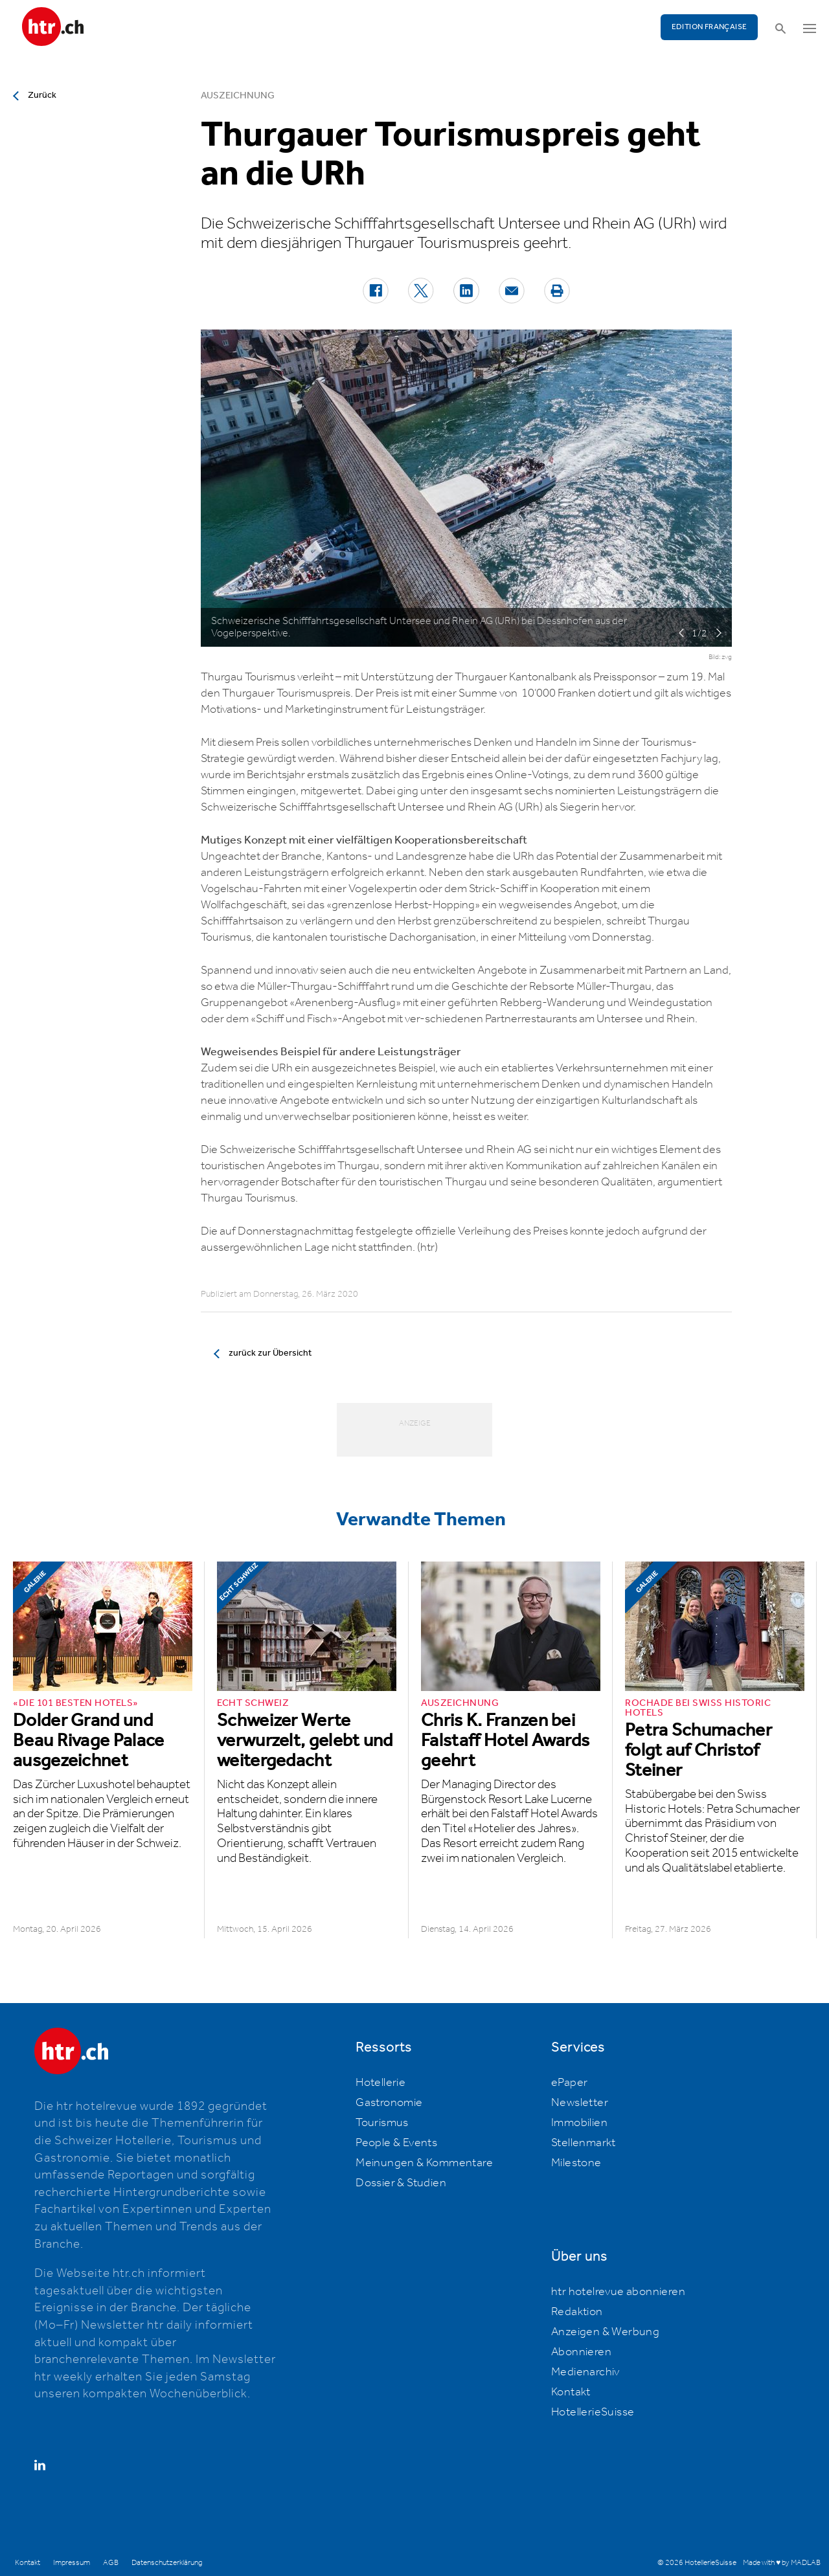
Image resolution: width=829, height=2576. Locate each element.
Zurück (42, 95)
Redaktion (577, 2312)
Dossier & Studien (401, 2183)
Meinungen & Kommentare (424, 2163)
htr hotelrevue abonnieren (618, 2292)
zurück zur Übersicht (270, 1353)
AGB (111, 2563)
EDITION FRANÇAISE (709, 27)
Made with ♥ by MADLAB (782, 2563)
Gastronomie (389, 2103)
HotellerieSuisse (592, 2412)
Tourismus (382, 2123)
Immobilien (579, 2123)
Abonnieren (581, 2352)
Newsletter (579, 2103)
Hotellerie (380, 2083)
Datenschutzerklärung (166, 2563)
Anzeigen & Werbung (605, 2332)
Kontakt (571, 2392)
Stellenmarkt (583, 2143)
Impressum (71, 2563)
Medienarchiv (585, 2372)
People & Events (396, 2143)
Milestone (576, 2163)
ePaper (569, 2083)
